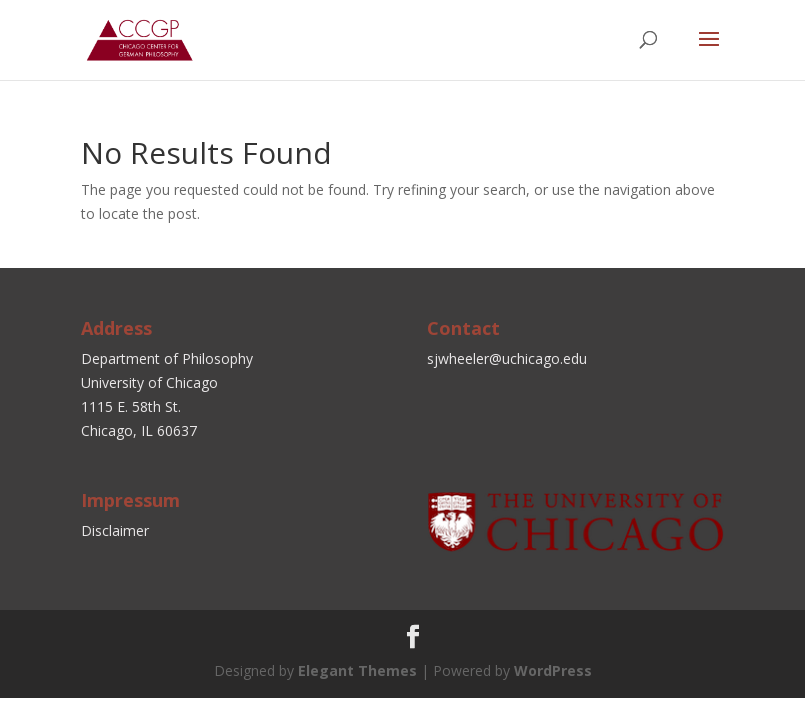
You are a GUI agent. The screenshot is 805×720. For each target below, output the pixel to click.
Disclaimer (115, 530)
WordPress (553, 670)
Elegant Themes (357, 670)
